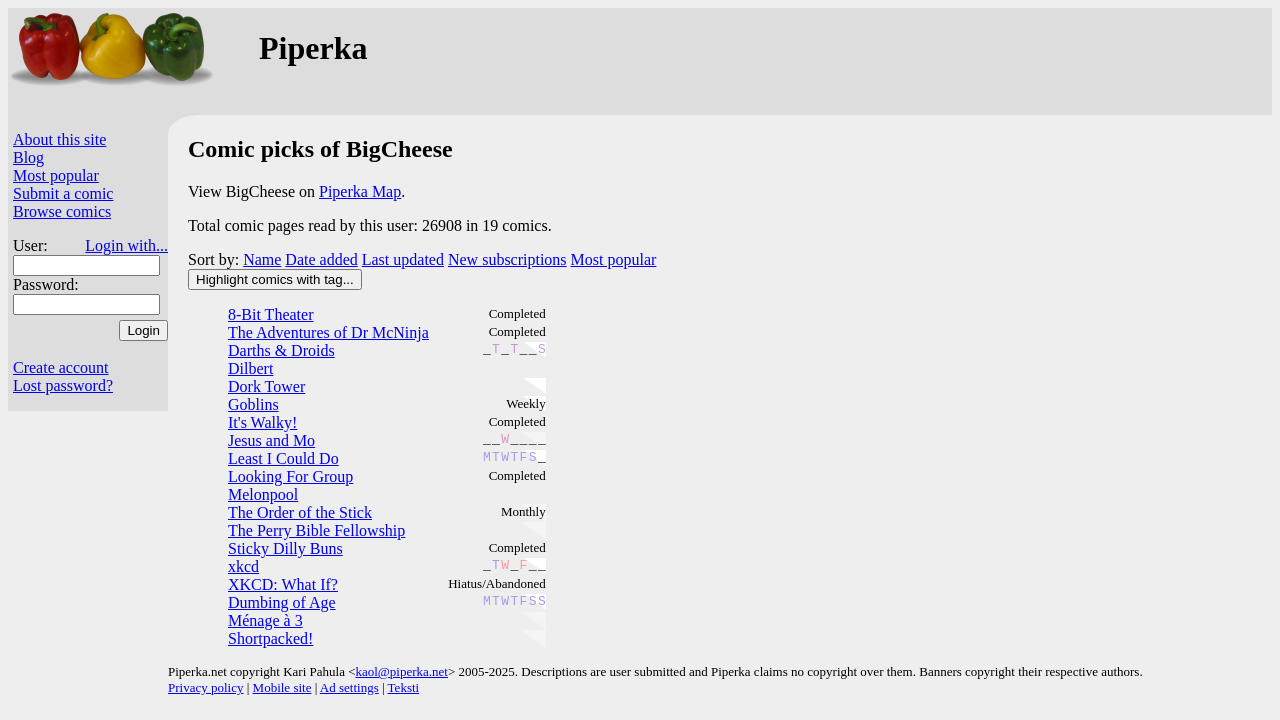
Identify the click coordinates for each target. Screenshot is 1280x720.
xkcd (243, 566)
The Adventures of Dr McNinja (328, 332)
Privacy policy (205, 687)
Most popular (56, 175)
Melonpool (263, 494)
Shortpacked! (270, 638)
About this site (59, 139)
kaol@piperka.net (401, 671)
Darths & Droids (281, 350)
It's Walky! (262, 422)
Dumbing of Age (282, 602)
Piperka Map (360, 191)
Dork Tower (266, 386)
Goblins (253, 404)
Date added (321, 259)
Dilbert (250, 368)
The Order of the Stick (300, 512)
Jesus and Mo (271, 440)
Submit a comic (63, 193)
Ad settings (349, 687)
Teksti (404, 687)
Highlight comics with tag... (275, 279)
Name (262, 259)
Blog (28, 157)
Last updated (403, 259)
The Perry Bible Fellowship (316, 530)
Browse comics (62, 211)
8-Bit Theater (270, 314)
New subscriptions (507, 259)
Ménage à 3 (265, 620)
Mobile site (282, 687)
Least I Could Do (283, 458)
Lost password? (63, 385)
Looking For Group (290, 476)
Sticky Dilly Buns (285, 548)
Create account (61, 367)
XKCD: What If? (283, 584)
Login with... (126, 245)
